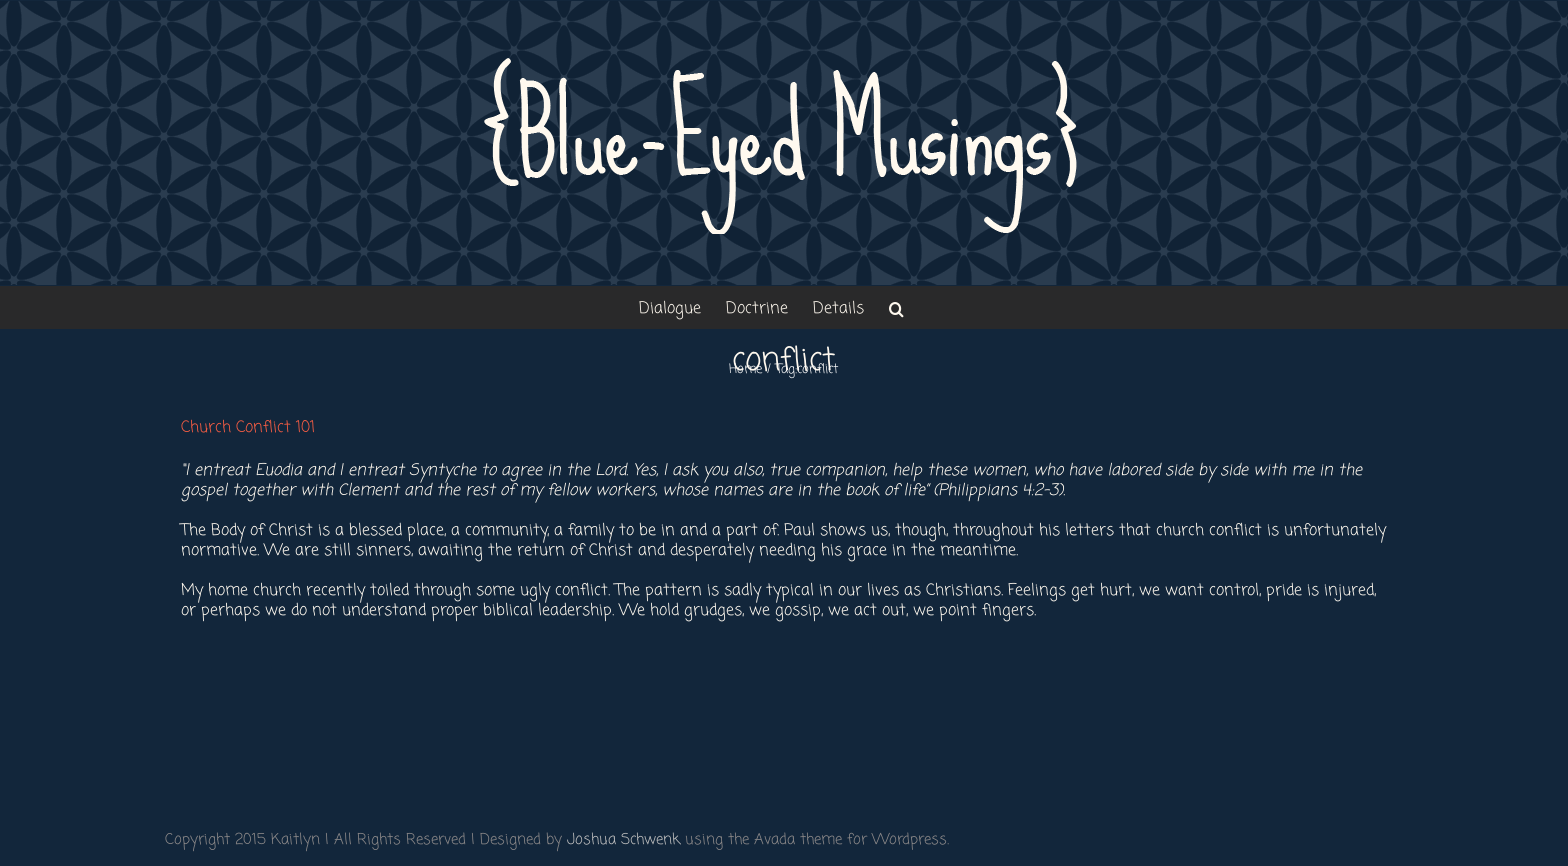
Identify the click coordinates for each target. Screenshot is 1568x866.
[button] (896, 307)
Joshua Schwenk (623, 840)
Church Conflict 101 (248, 428)
